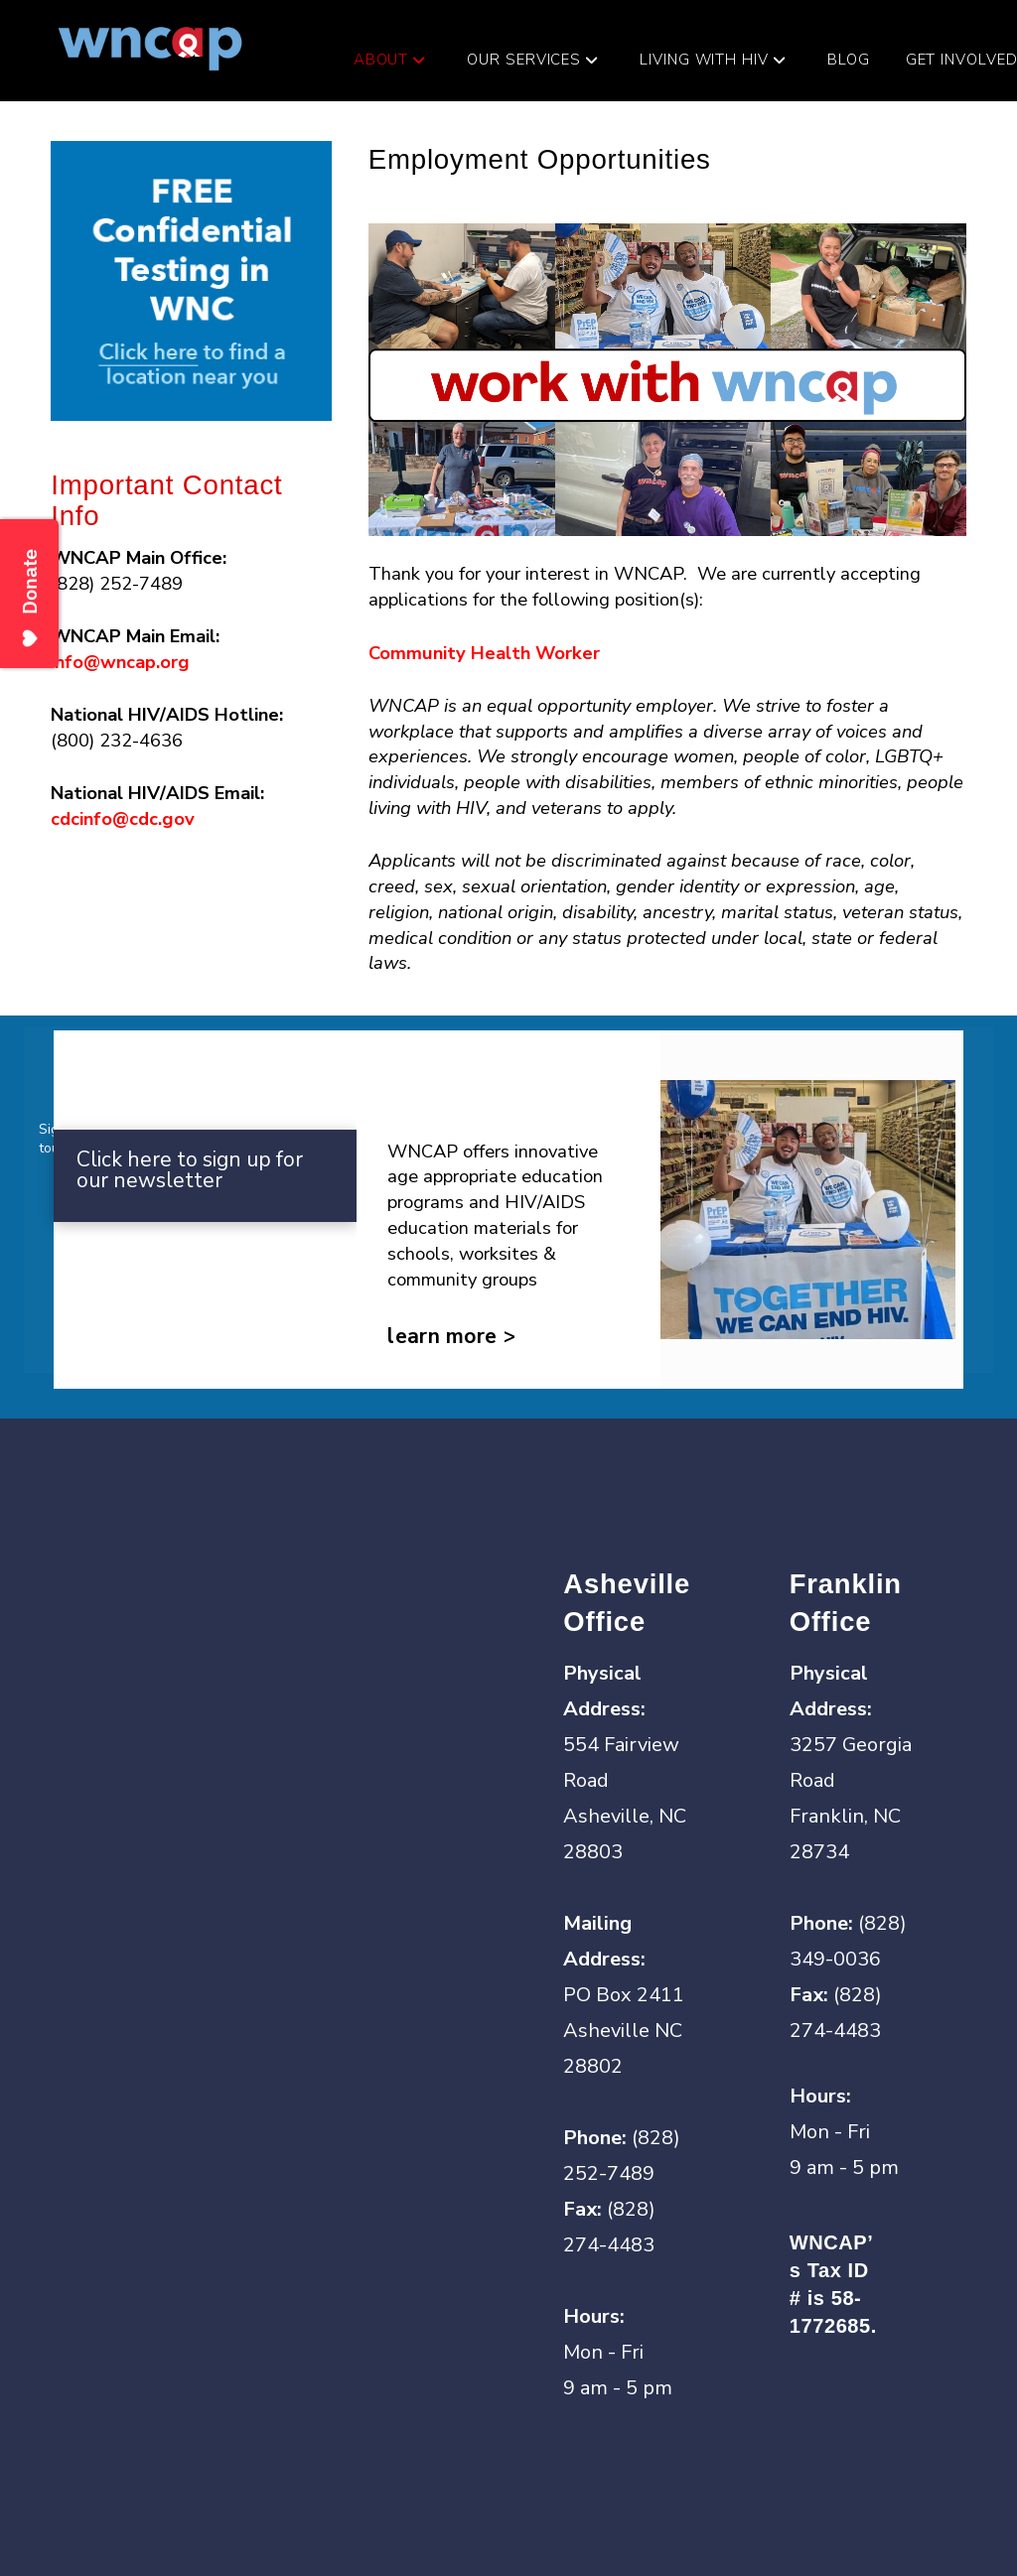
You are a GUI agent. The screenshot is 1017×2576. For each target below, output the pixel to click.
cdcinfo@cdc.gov (123, 818)
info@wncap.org (120, 661)
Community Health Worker (484, 652)
